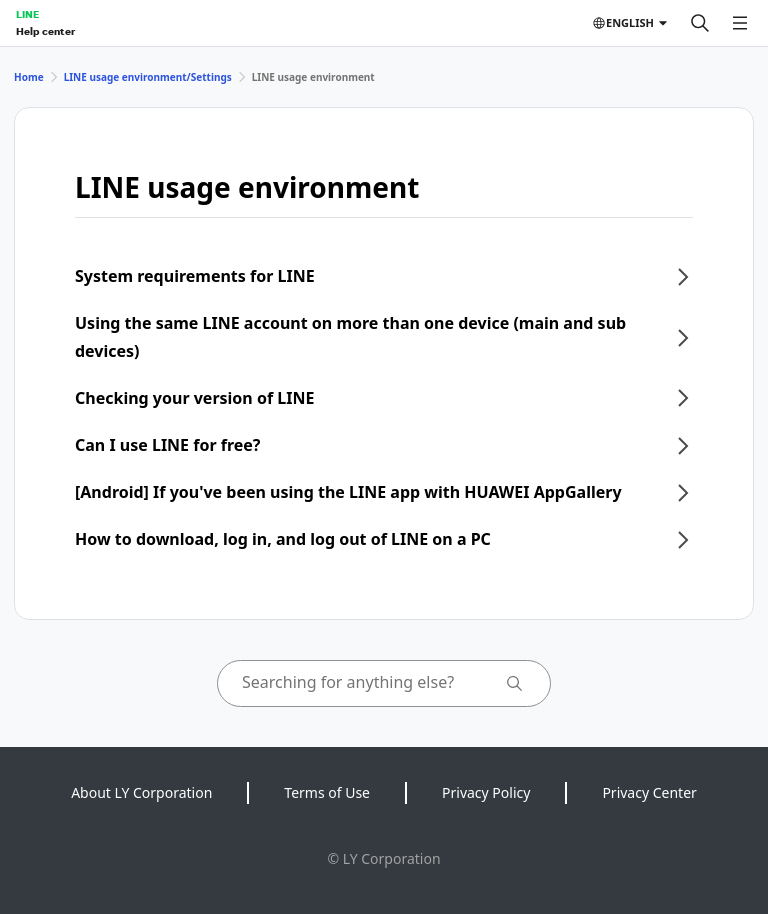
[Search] (700, 23)
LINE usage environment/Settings (148, 77)
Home (29, 77)
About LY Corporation (141, 792)
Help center (45, 31)
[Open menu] (740, 23)
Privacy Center (649, 792)
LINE (27, 14)
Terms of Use (327, 792)
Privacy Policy (486, 792)
